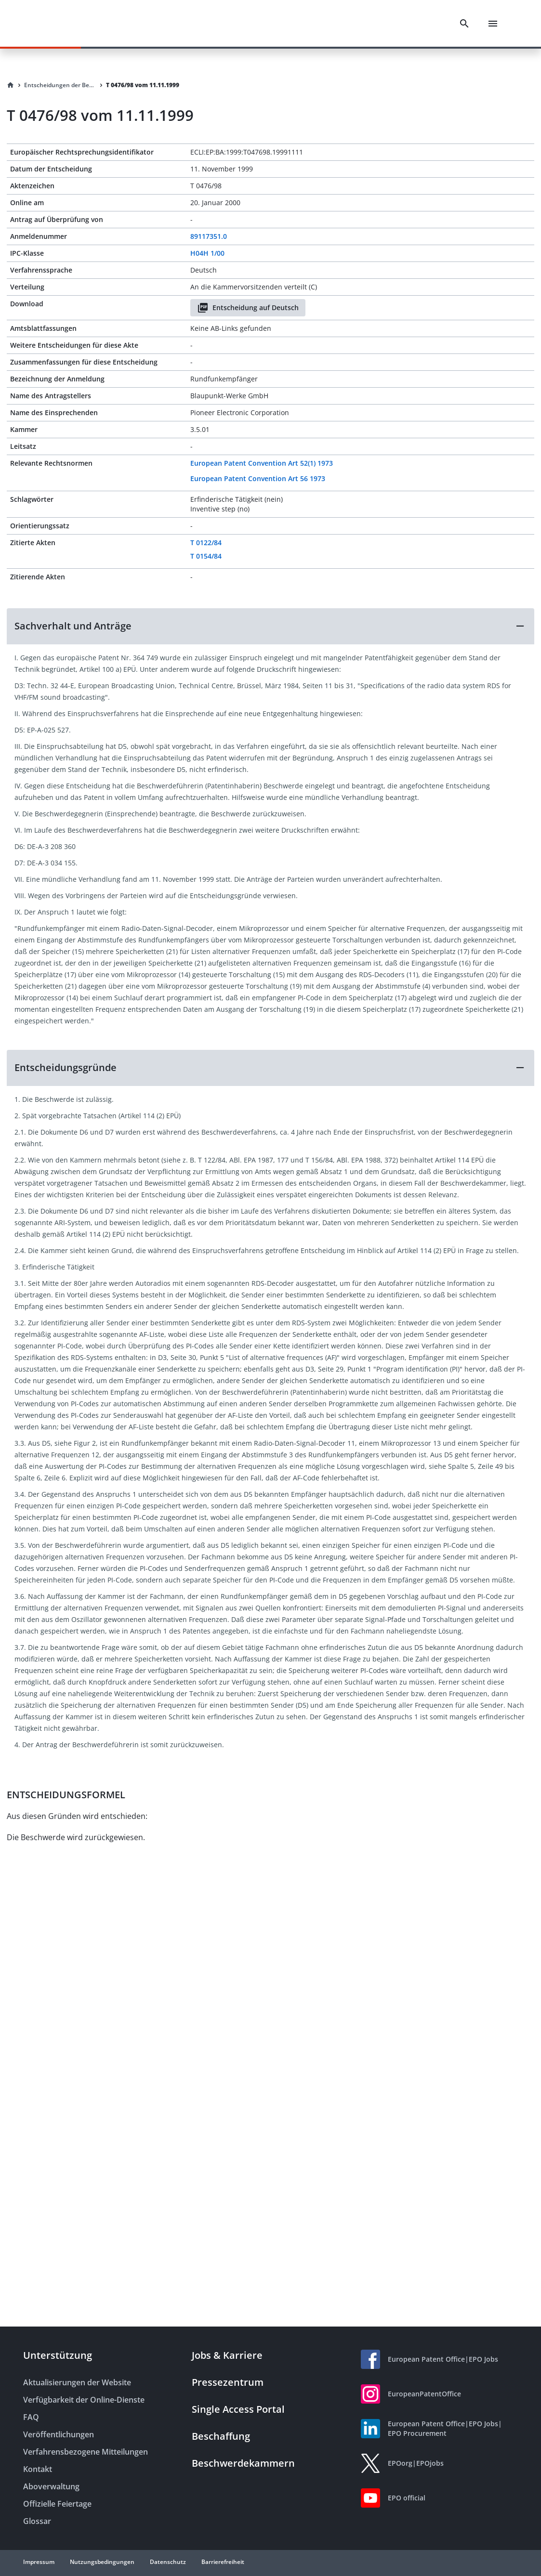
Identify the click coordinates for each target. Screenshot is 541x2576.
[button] (270, 626)
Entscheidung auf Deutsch (248, 308)
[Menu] (492, 23)
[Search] (464, 23)
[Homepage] (10, 85)
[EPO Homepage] (60, 23)
